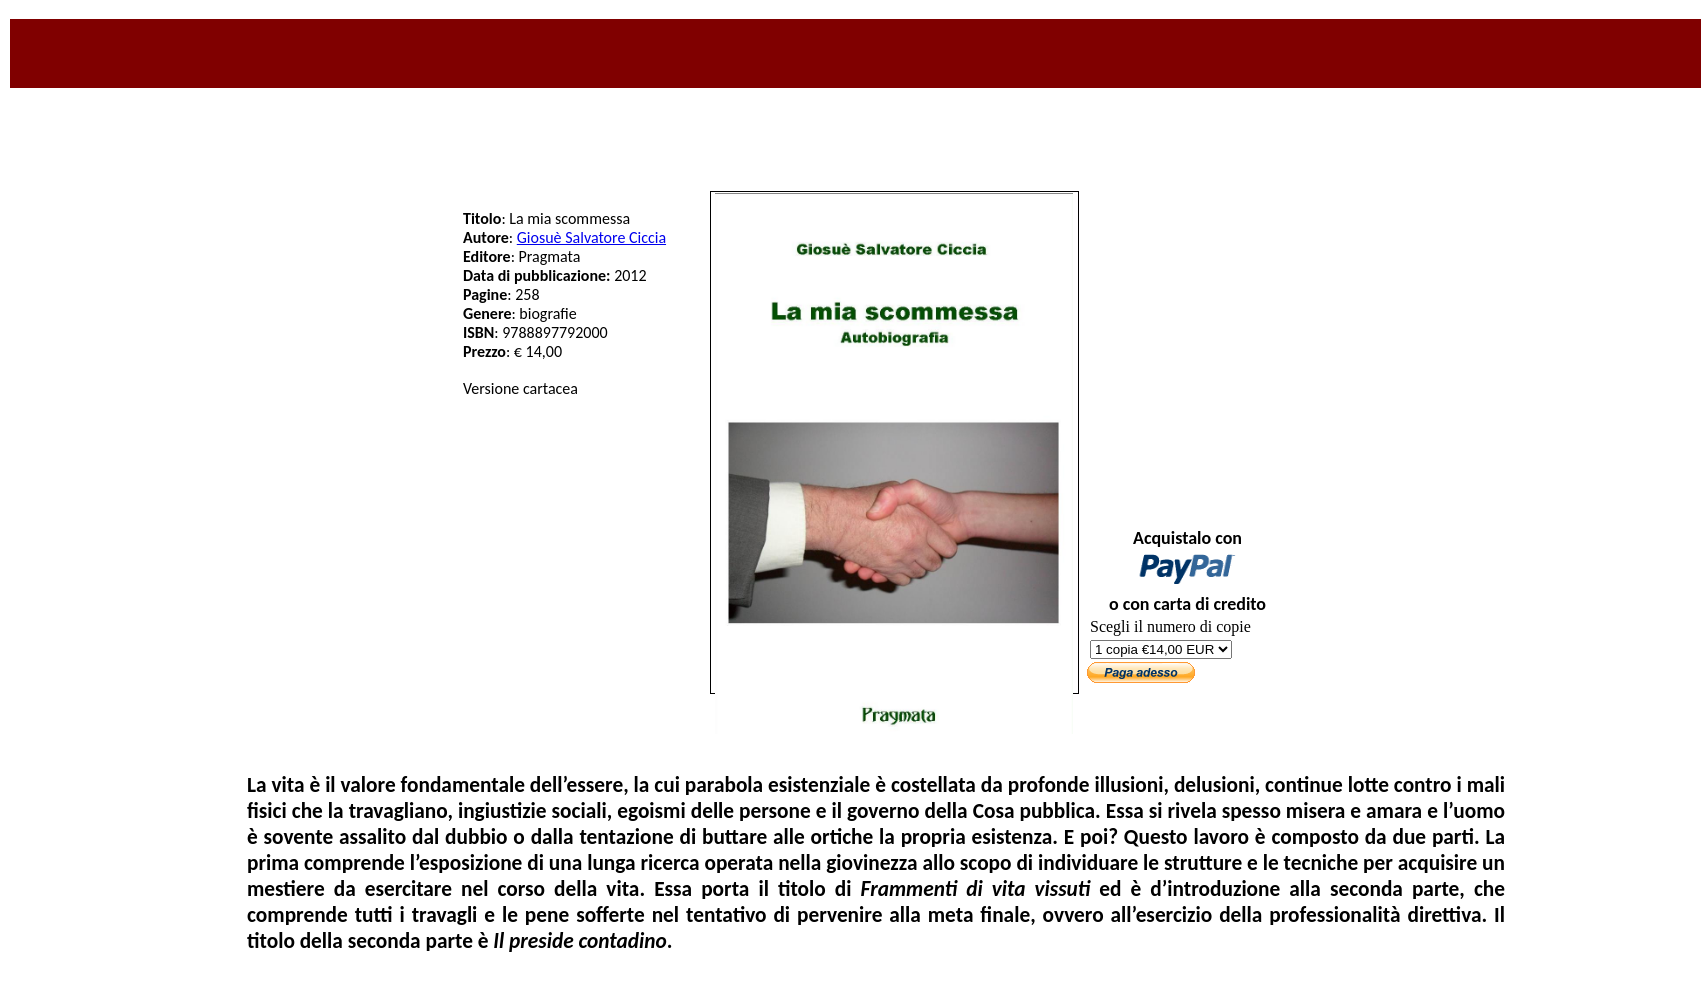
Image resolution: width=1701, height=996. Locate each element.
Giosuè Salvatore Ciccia (591, 237)
